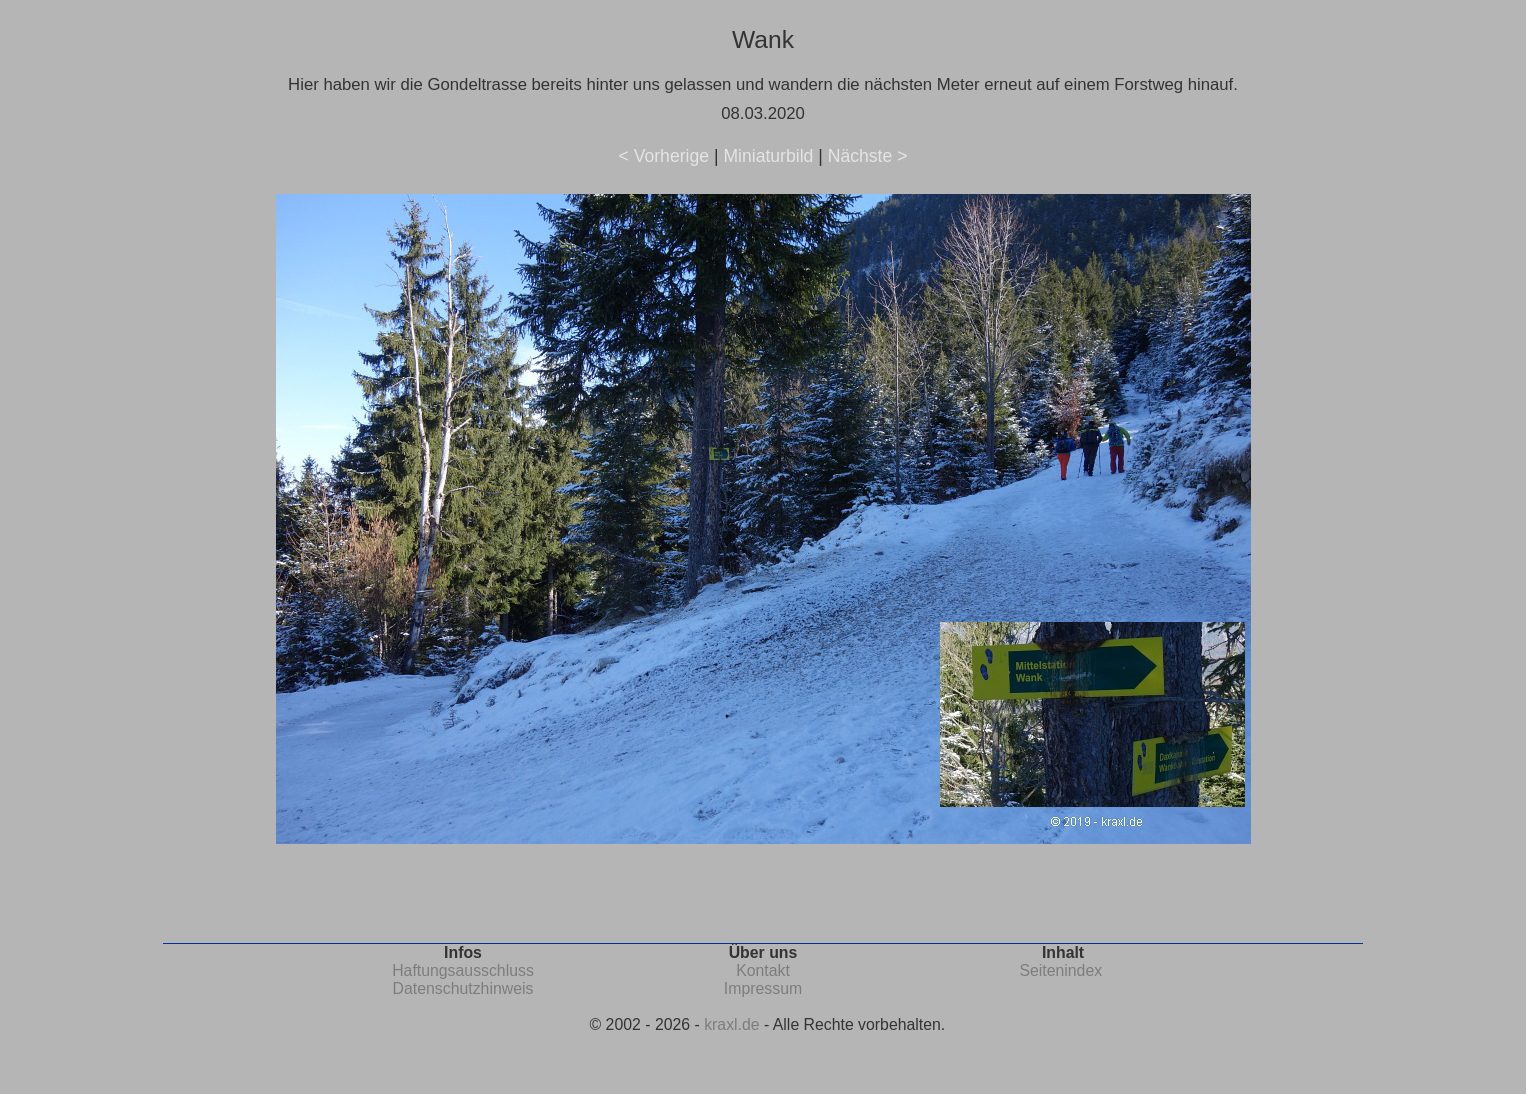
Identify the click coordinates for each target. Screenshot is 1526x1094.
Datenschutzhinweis (463, 988)
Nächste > (868, 156)
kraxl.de (731, 1024)
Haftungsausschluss (463, 970)
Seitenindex (1060, 970)
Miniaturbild (768, 156)
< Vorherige (664, 156)
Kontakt (763, 970)
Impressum (763, 988)
